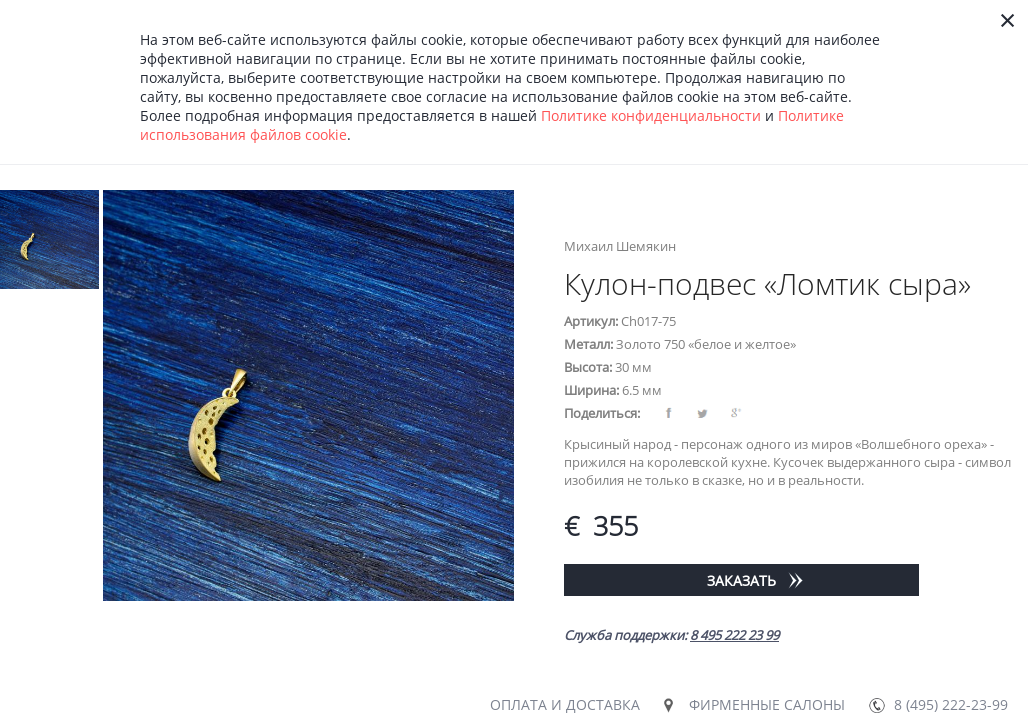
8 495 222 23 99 (734, 635)
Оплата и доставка (565, 704)
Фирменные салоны (767, 704)
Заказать (741, 580)
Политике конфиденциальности (651, 115)
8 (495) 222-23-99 (951, 704)
